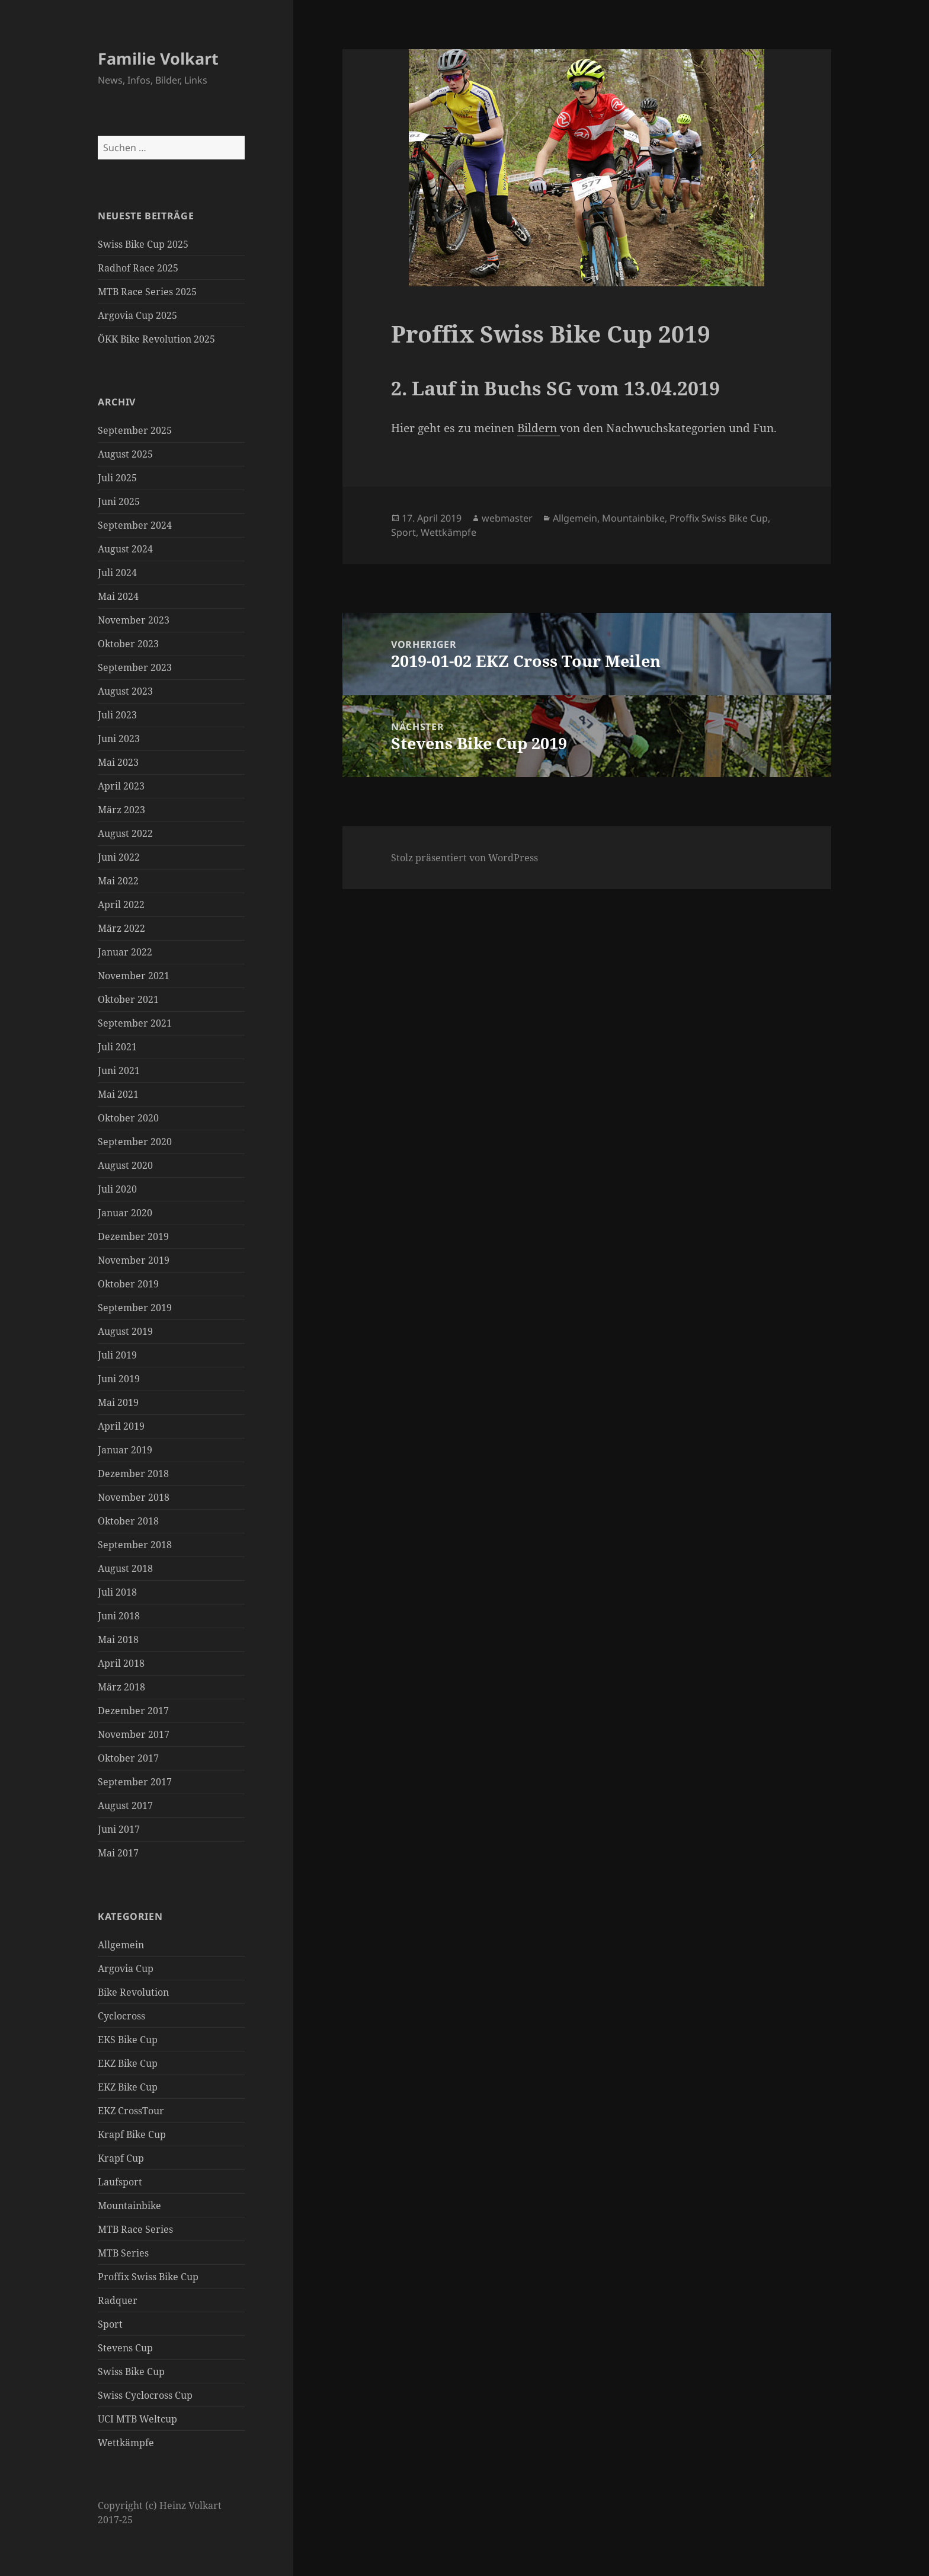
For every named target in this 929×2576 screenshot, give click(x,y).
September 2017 (135, 1781)
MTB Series (123, 2252)
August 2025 (125, 454)
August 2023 (125, 691)
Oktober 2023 (128, 643)
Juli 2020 (117, 1189)
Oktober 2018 (128, 1520)
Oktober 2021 (128, 999)
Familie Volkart (158, 58)
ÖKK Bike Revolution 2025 (156, 339)
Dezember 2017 (133, 1710)
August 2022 (125, 833)
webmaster (507, 518)
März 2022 (121, 928)
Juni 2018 (119, 1615)
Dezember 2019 (133, 1236)
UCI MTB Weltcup (137, 2418)
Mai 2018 (118, 1639)
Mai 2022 (118, 880)
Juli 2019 (117, 1354)
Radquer (117, 2300)
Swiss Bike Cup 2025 (143, 244)
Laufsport (120, 2181)
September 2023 (135, 667)
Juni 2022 (119, 857)
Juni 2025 (119, 501)
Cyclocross (121, 2015)
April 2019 (121, 1426)
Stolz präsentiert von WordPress (464, 857)
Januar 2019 (125, 1449)
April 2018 (121, 1663)
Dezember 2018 (133, 1473)
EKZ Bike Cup (128, 2063)
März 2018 (121, 1686)
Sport (110, 2324)
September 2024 (135, 525)
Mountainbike (129, 2205)
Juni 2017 (119, 1829)
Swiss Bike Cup (131, 2371)
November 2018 (133, 1497)
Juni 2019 (119, 1378)
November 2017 (133, 1734)
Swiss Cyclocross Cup (145, 2395)
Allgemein (121, 1944)
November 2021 (133, 975)
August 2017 (125, 1805)
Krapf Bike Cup (132, 2134)
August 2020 (125, 1165)
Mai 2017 (118, 1852)
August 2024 (125, 548)
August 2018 (125, 1568)
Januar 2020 (125, 1212)
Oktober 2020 (128, 1117)
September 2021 (135, 1023)
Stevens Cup (125, 2347)
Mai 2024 (118, 596)
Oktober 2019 (128, 1283)
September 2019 (135, 1307)
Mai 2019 (118, 1402)
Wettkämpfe (126, 2442)
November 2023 (133, 620)
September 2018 (135, 1544)
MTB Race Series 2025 (147, 291)
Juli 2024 (117, 572)
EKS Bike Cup (128, 2039)
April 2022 (121, 904)
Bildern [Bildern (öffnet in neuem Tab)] (538, 428)
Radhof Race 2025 (138, 267)
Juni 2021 (119, 1070)
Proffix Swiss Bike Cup (148, 2276)
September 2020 (135, 1141)
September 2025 (135, 430)
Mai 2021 (118, 1094)
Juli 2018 (117, 1592)
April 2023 (121, 785)
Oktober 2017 (128, 1758)
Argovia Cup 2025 (137, 315)
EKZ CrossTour (131, 2110)
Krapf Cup (121, 2158)
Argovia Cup (125, 1968)
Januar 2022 (125, 951)
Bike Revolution (133, 1992)
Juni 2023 (119, 738)
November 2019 (133, 1260)
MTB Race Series (135, 2229)
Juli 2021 (117, 1046)
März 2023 (121, 809)
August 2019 (125, 1331)
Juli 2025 (117, 477)
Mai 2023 (118, 762)
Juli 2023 (117, 714)
